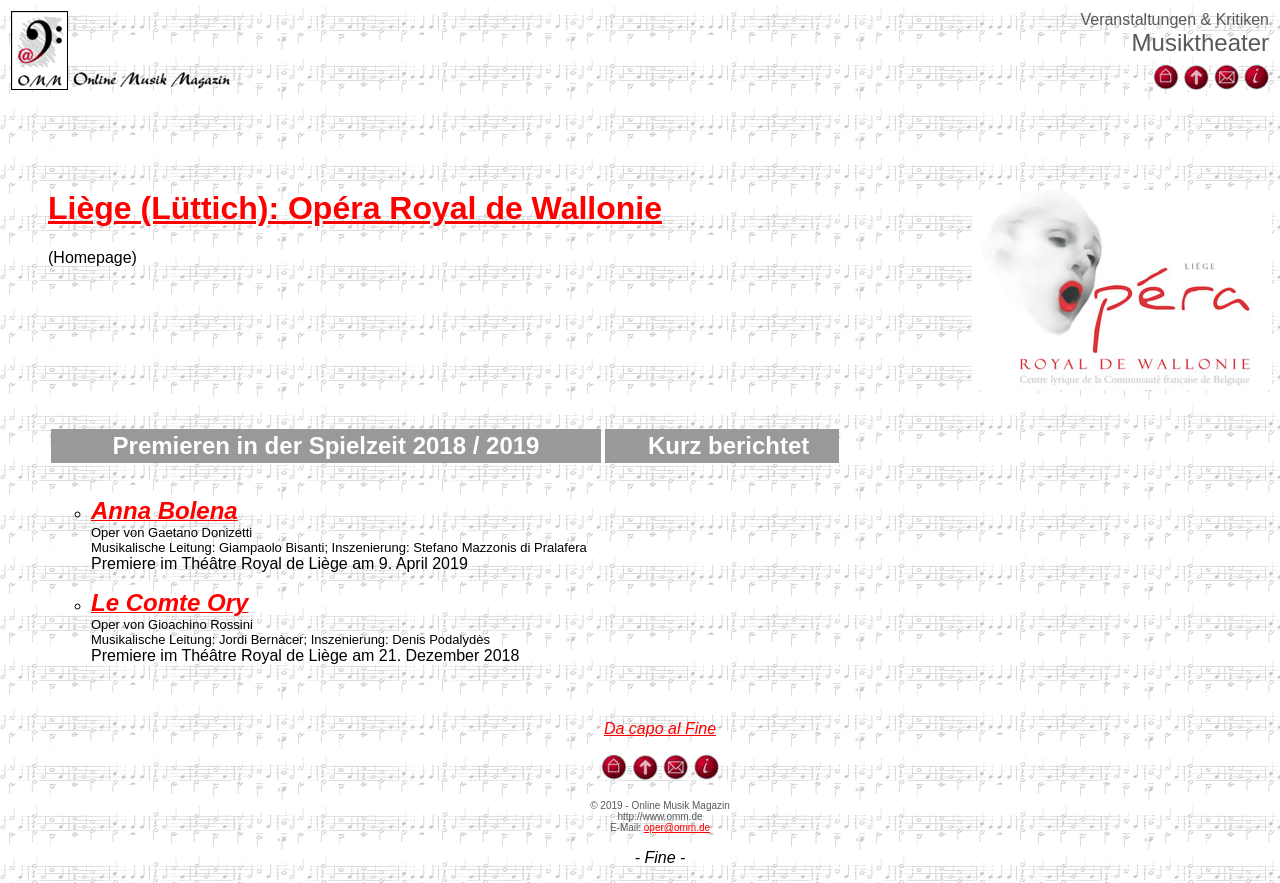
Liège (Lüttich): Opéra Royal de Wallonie (355, 208)
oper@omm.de (677, 827)
